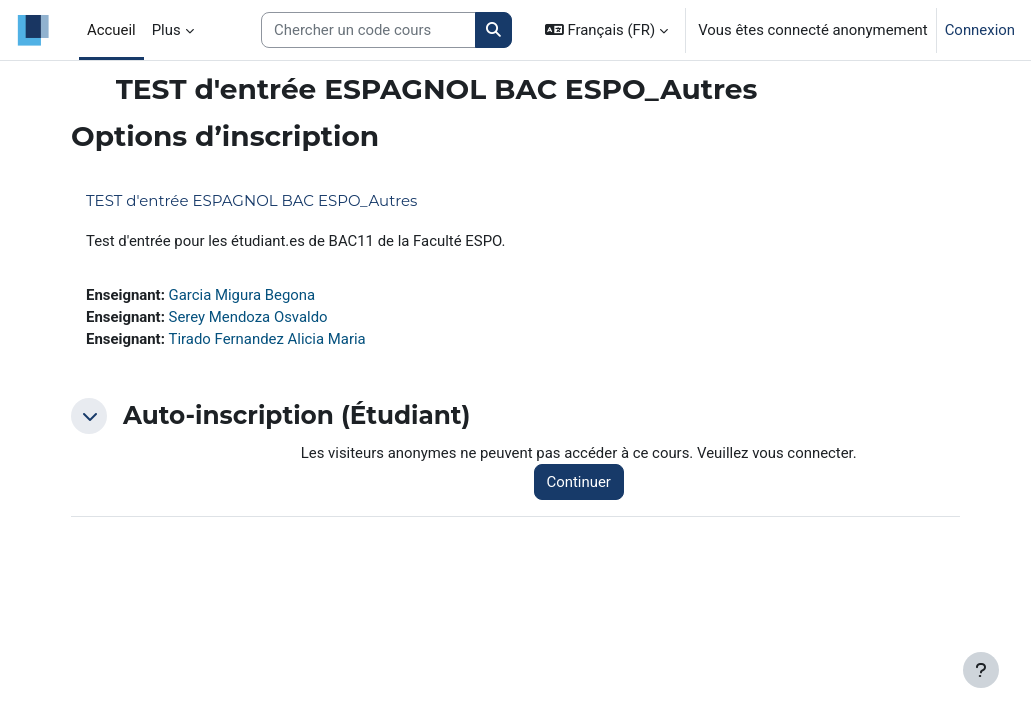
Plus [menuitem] (166, 30)
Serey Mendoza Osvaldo (248, 317)
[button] (606, 30)
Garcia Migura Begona (242, 295)
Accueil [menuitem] (111, 30)
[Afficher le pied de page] (981, 670)
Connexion (980, 30)
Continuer (579, 482)
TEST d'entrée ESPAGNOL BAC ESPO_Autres (251, 200)
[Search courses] (368, 30)
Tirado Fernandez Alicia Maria (267, 339)
